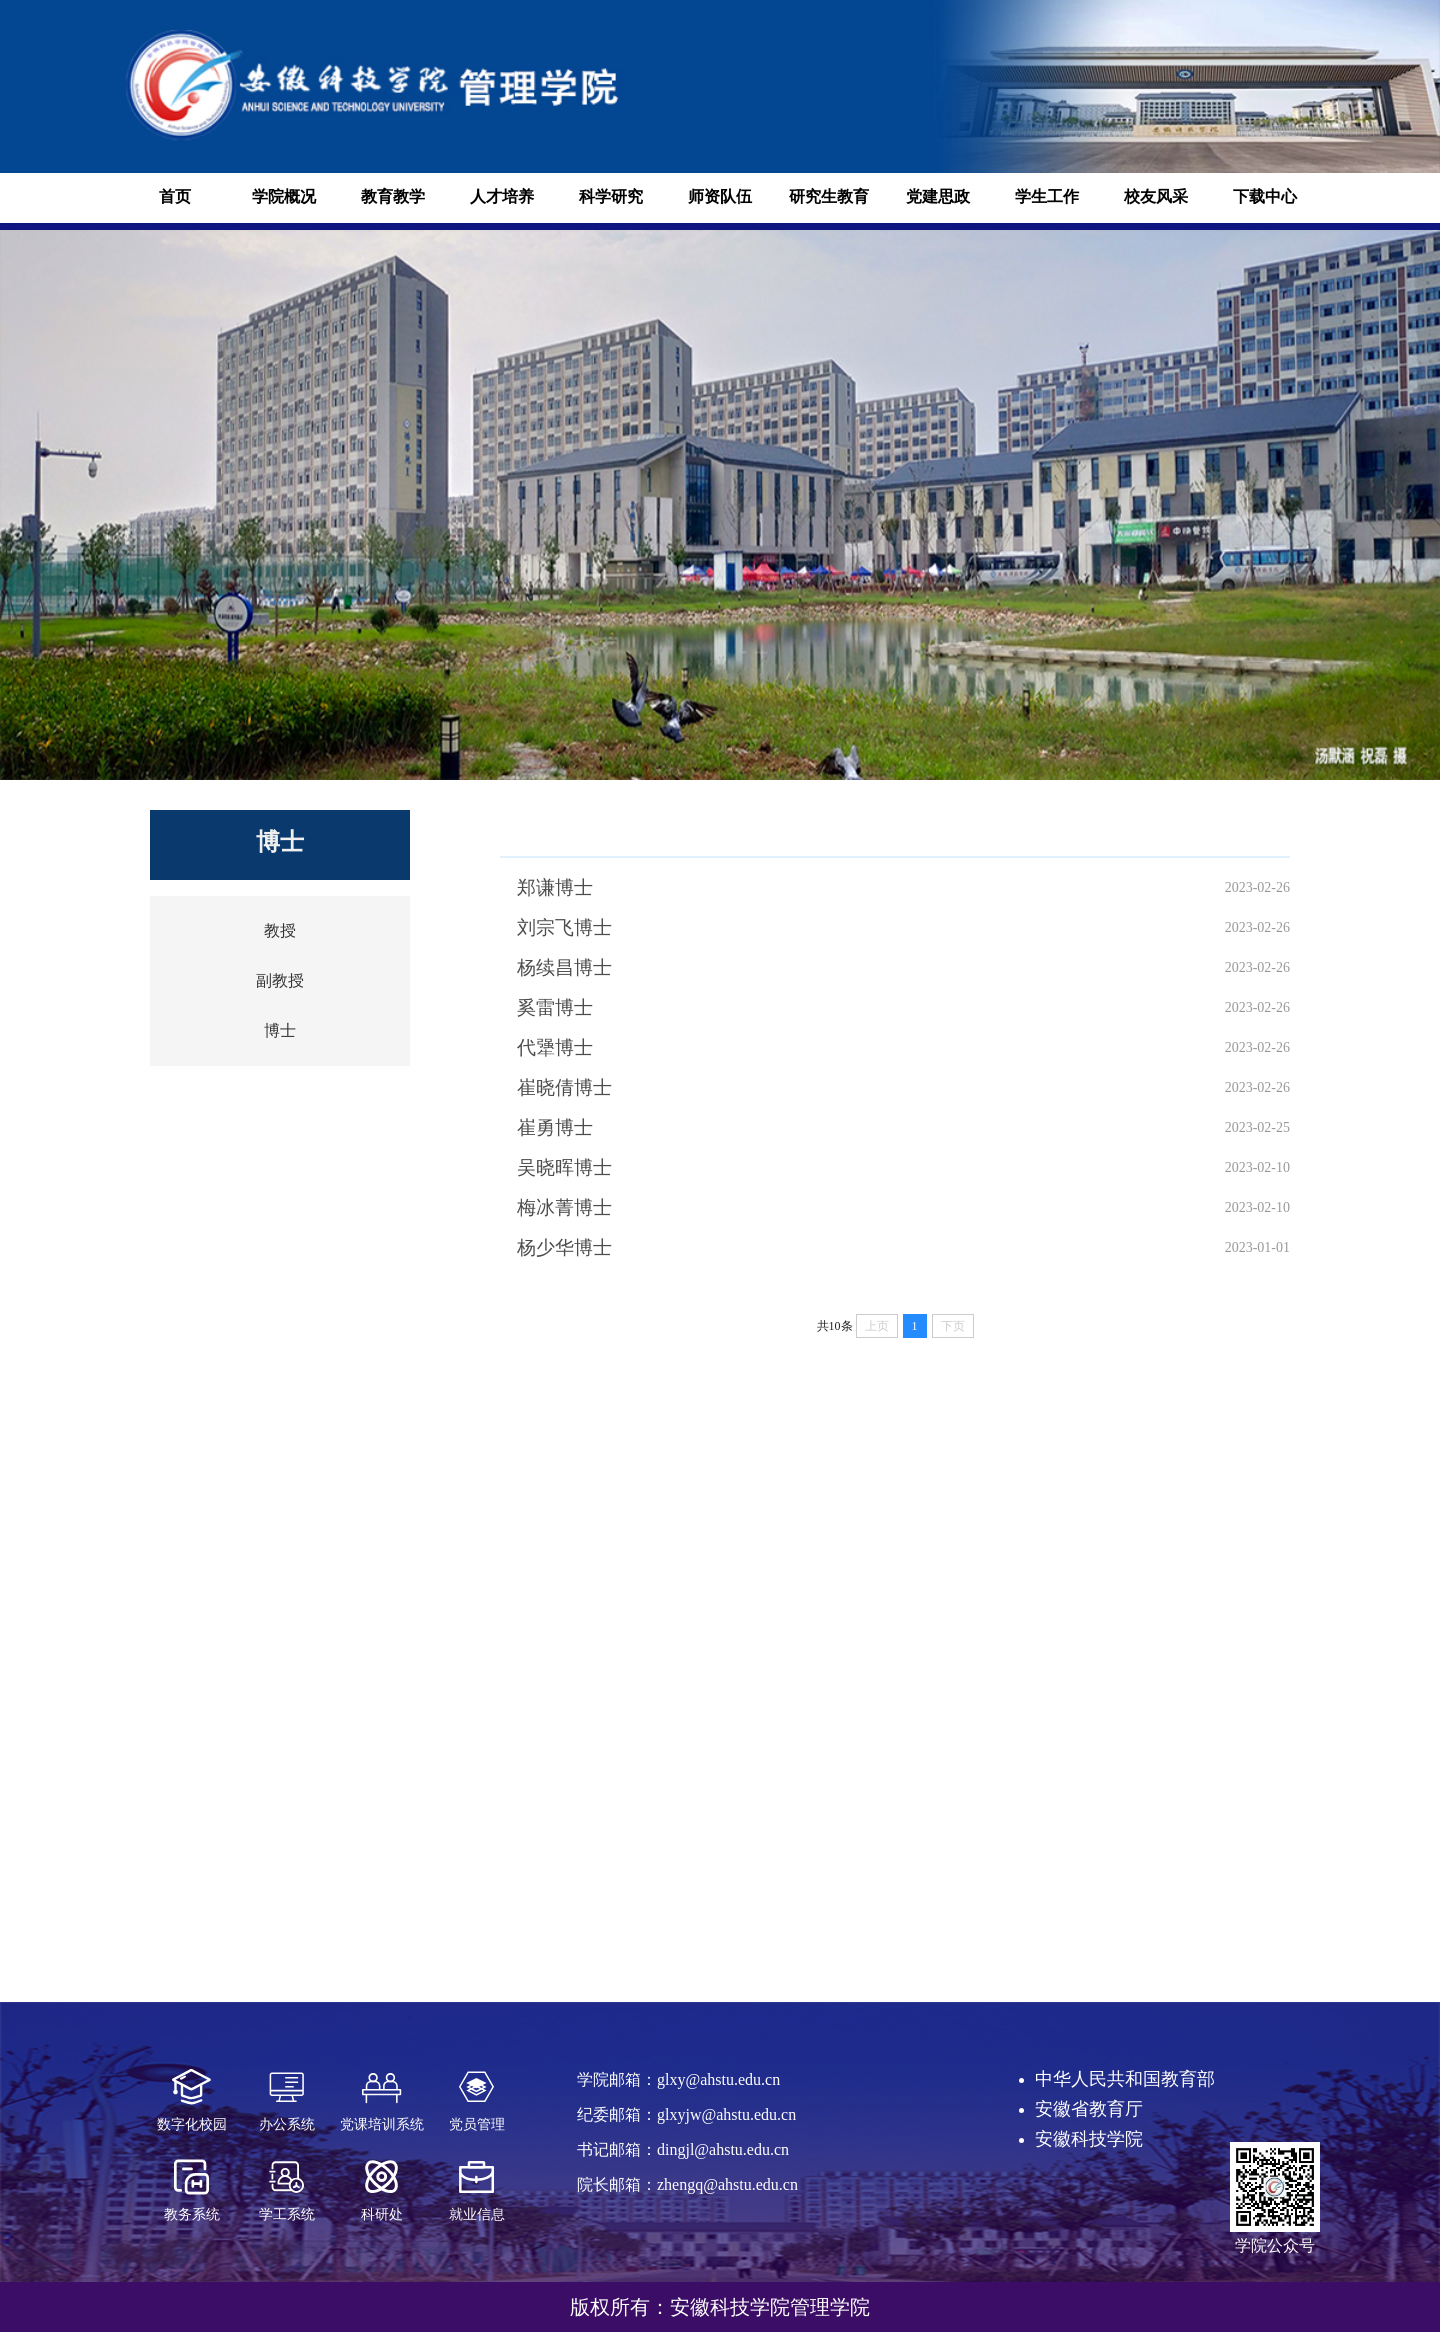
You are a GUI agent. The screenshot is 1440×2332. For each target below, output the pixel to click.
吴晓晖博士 (564, 1167)
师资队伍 (720, 196)
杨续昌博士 (564, 967)
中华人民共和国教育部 (1125, 2079)
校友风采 (1156, 196)
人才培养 (502, 196)
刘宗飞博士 (564, 927)
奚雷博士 (555, 1007)
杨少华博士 (564, 1247)
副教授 (280, 980)
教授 (280, 930)
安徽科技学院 (1089, 2139)
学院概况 (284, 196)
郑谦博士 (555, 887)
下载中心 (1265, 196)
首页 (175, 196)
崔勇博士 (555, 1127)
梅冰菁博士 (564, 1207)
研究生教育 (829, 196)
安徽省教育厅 (1089, 2109)
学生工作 (1047, 196)
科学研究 (611, 196)
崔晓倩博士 (564, 1087)
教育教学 (393, 196)
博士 (280, 1030)
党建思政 (938, 196)
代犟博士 (555, 1047)
